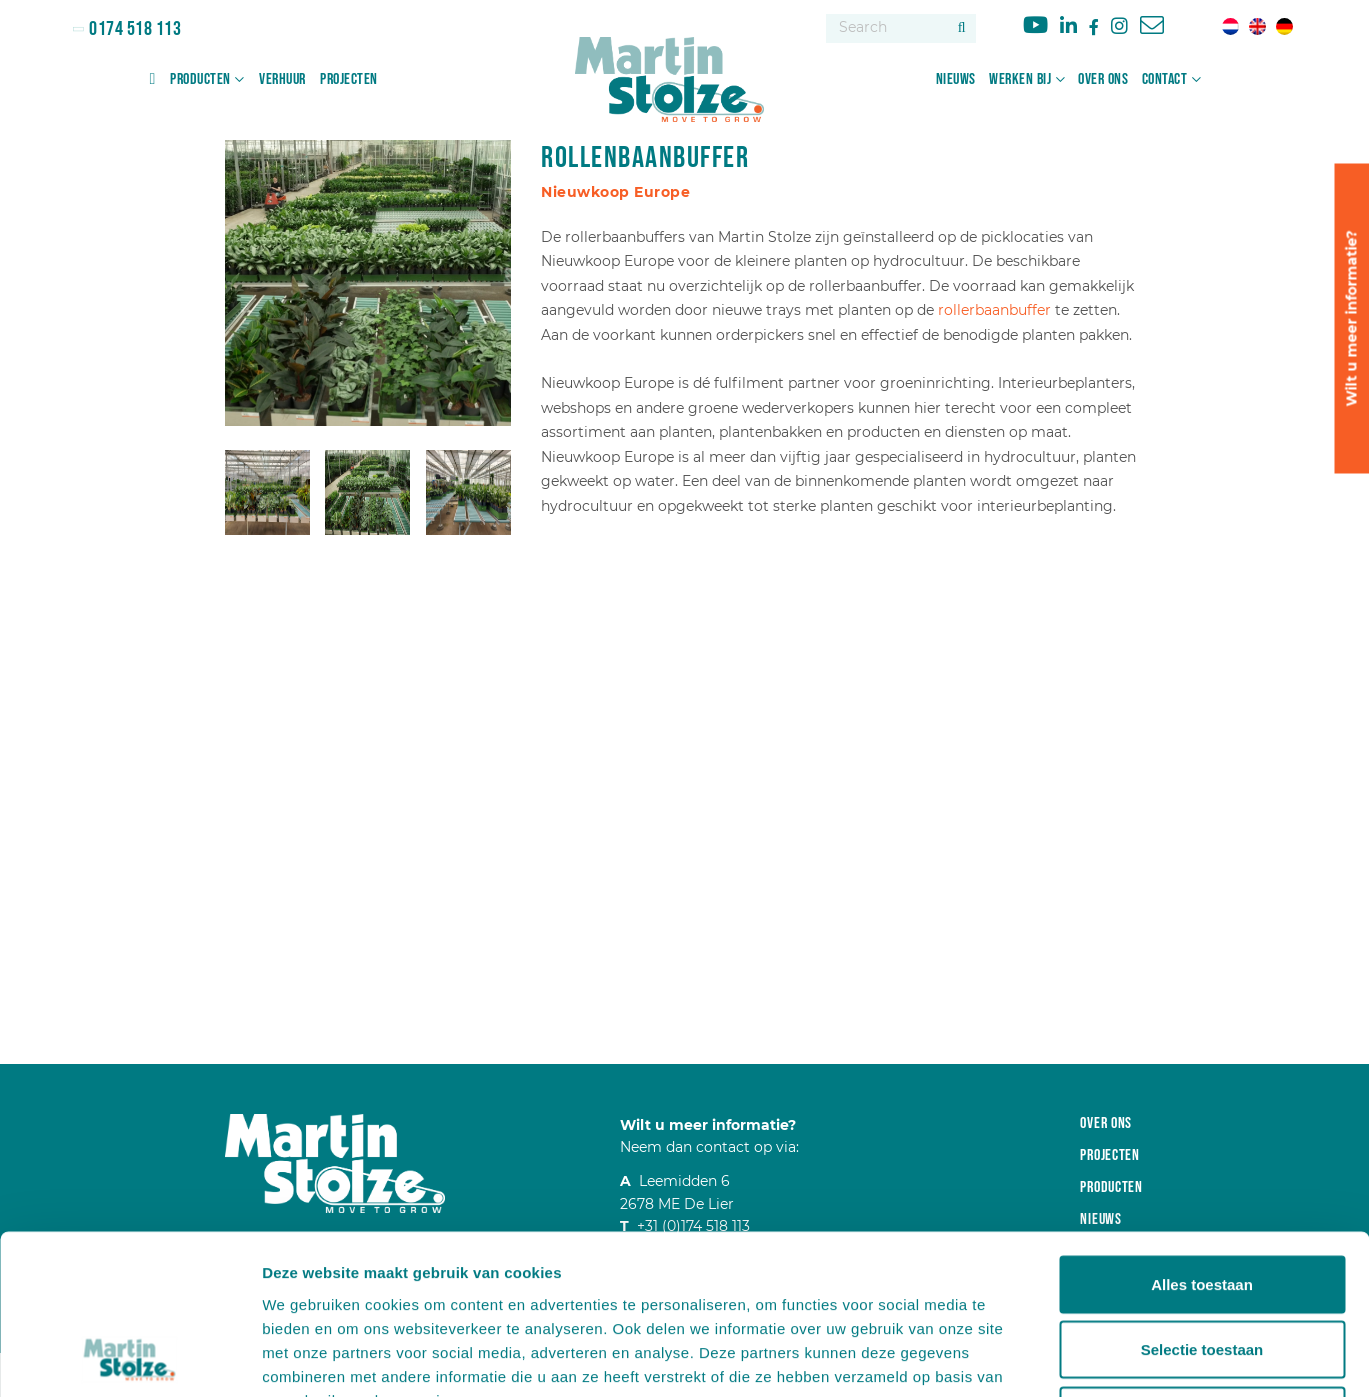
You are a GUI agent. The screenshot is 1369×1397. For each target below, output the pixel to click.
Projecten (349, 79)
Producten (200, 79)
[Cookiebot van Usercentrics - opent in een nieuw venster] (129, 1358)
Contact (1165, 79)
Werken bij (1020, 79)
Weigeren (1201, 1265)
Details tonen (1080, 1357)
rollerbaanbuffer (996, 310)
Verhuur (282, 79)
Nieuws (956, 79)
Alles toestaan (1202, 1134)
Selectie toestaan (1202, 1200)
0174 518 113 (134, 29)
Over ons (1103, 79)
